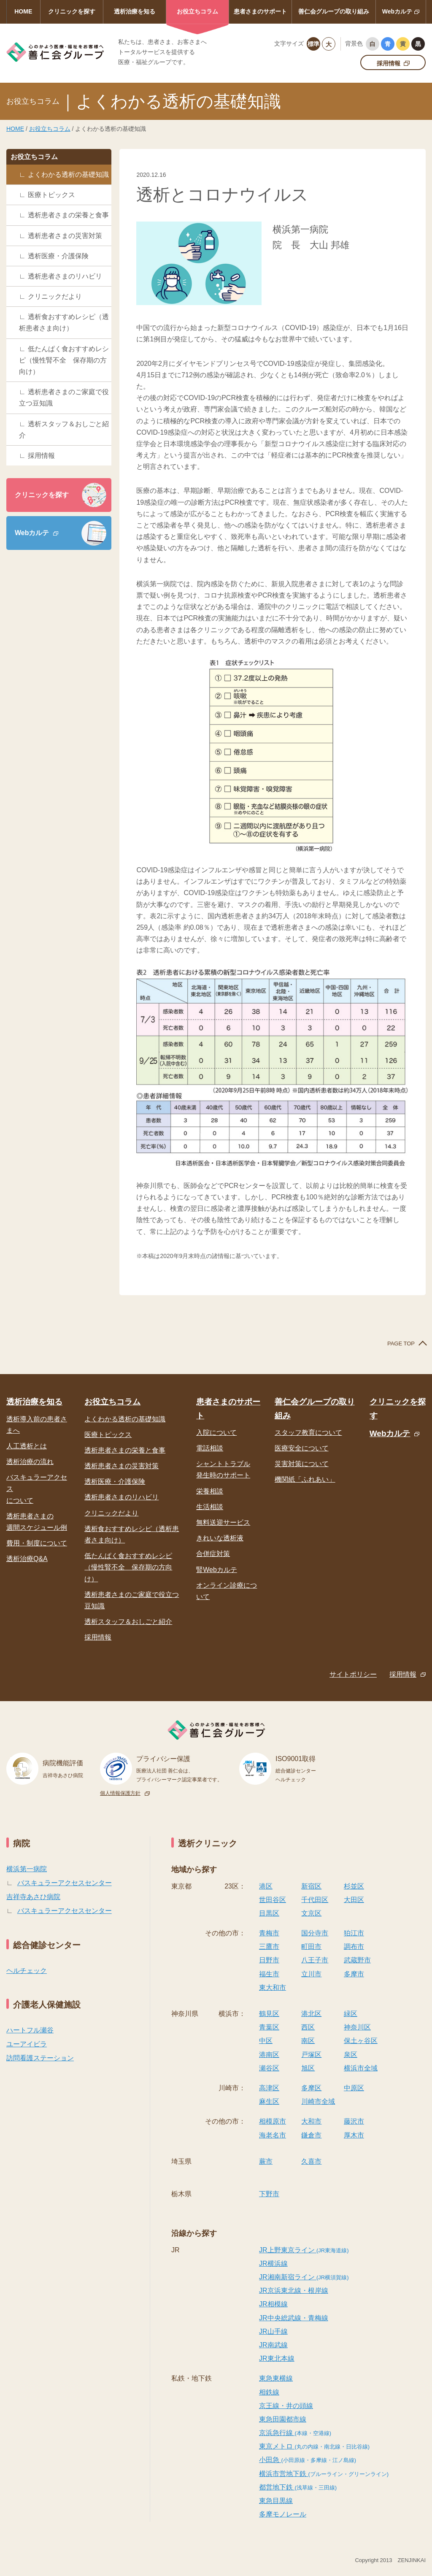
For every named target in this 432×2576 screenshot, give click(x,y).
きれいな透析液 (219, 1538)
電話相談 (209, 1448)
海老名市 (272, 2135)
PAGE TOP (401, 1343)
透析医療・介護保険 (58, 256)
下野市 (269, 2193)
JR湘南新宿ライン (304, 2277)
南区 (308, 2040)
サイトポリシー (353, 1674)
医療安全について (302, 1448)
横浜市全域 (361, 2068)
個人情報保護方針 (120, 1793)
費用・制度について (36, 1543)
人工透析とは (26, 1446)
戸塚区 (311, 2054)
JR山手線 (273, 2331)
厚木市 (354, 2135)
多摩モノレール (282, 2514)
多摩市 (354, 1974)
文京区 (311, 1913)
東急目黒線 (276, 2500)
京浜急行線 (295, 2432)
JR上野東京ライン (304, 2250)
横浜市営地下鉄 (324, 2473)
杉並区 (354, 1886)
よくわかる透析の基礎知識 (68, 174)
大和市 (311, 2121)
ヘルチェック (26, 1970)
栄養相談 (209, 1491)
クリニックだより (55, 296)
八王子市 (314, 1960)
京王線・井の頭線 (286, 2405)
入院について (216, 1432)
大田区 (354, 1899)
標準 (313, 44)
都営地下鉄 (298, 2487)
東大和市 (272, 1987)
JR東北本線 (276, 2358)
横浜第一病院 (26, 1868)
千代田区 (314, 1899)
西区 (308, 2027)
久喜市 (311, 2161)
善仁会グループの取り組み (333, 11)
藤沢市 (354, 2121)
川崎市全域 (318, 2101)
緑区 (350, 2013)
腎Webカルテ (216, 1569)
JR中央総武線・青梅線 (293, 2318)
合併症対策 (213, 1553)
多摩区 (311, 2088)
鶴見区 (269, 2013)
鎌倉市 (311, 2135)
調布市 (354, 1946)
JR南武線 (273, 2345)
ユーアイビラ (26, 2044)
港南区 (269, 2054)
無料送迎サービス (223, 1522)
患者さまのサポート (260, 11)
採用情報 (388, 63)
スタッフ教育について (308, 1432)
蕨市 (266, 2161)
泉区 (350, 2054)
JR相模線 (273, 2304)
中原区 (354, 2088)
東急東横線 (276, 2378)
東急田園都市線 (282, 2419)
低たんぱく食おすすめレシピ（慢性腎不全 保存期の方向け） (64, 360)
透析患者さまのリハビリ (65, 276)
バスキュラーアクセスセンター (64, 1882)
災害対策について (302, 1463)
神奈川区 (357, 2027)
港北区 (311, 2013)
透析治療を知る (134, 11)
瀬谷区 (269, 2068)
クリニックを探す (71, 11)
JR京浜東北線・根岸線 (293, 2290)
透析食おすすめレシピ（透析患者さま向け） (64, 322)
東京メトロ (314, 2446)
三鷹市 (269, 1946)
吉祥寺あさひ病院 (33, 1896)
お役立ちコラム (197, 11)
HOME (23, 11)
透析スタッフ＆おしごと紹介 (64, 429)
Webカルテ (397, 11)
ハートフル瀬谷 (30, 2030)
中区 (266, 2040)
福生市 (269, 1974)
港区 (266, 1886)
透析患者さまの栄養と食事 (68, 215)
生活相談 (209, 1506)
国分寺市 (314, 1933)
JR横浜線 (273, 2263)
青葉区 (269, 2027)
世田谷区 (272, 1899)
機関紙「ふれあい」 (305, 1479)
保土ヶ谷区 (361, 2040)
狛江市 (354, 1933)
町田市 (311, 1946)
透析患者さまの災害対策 (65, 235)
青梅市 (269, 1933)
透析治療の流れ (30, 1461)
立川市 (311, 1974)
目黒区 (269, 1913)
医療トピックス (51, 194)
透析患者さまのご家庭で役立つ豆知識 (64, 397)
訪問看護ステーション (40, 2058)
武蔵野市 (357, 1960)
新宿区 (311, 1886)
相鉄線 (269, 2392)
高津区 (269, 2088)
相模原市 (272, 2121)
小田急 (307, 2459)
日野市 (269, 1960)
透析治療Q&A (27, 1558)
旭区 (308, 2068)
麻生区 (269, 2101)
